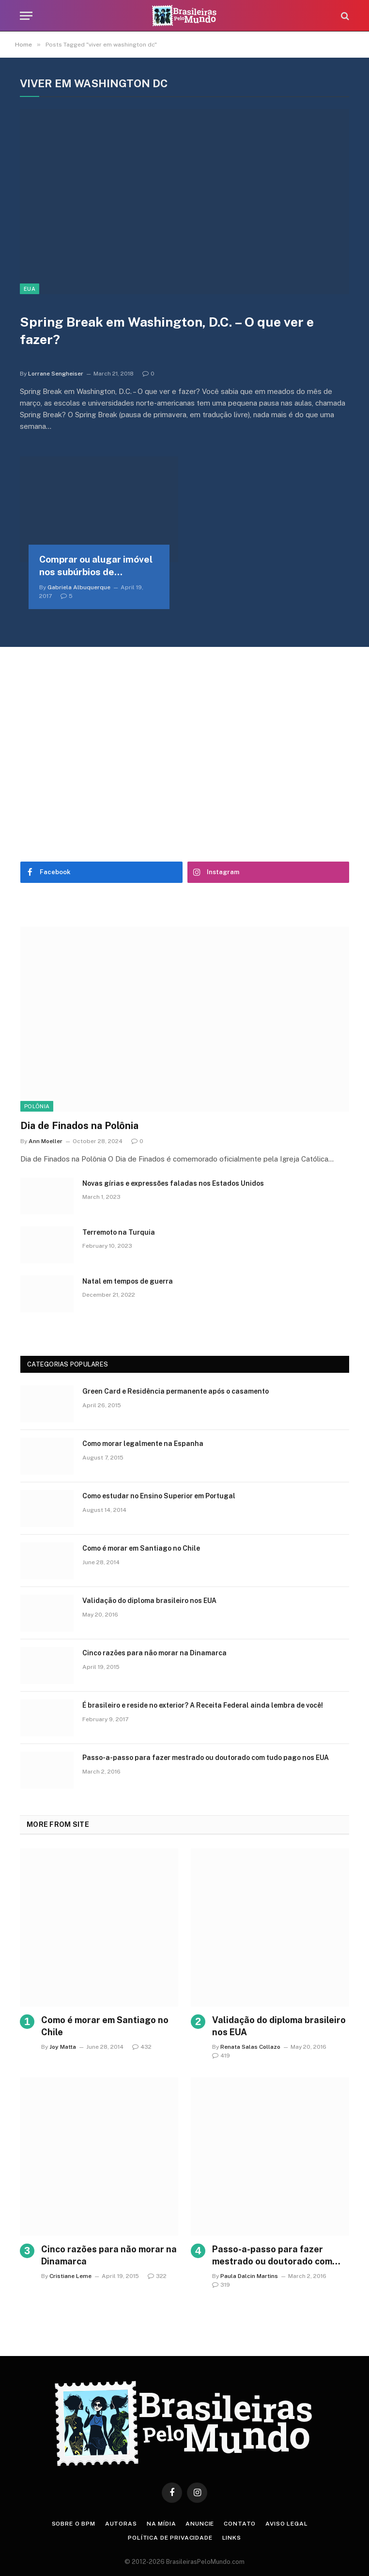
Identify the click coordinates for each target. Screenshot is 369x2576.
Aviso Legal (286, 2523)
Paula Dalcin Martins (249, 2276)
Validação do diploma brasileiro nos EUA (149, 1600)
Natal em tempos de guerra (127, 1281)
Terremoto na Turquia (118, 1232)
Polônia (36, 1106)
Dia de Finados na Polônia (79, 1125)
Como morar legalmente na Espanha (142, 1443)
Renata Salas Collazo (250, 2046)
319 (221, 2284)
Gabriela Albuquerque (78, 587)
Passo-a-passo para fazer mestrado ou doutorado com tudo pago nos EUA (205, 1757)
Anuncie (199, 2523)
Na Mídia (161, 2523)
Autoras (121, 2523)
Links (231, 2537)
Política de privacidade (170, 2537)
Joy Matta (62, 2046)
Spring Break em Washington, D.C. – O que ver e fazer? (167, 330)
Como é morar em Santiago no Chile (141, 1548)
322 (157, 2276)
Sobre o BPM (73, 2523)
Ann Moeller (45, 1141)
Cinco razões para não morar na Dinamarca (154, 1653)
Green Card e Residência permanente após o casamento (175, 1391)
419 (221, 2055)
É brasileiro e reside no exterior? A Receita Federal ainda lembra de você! (202, 1705)
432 (142, 2046)
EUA (29, 289)
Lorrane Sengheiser (55, 373)
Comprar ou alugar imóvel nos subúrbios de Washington (96, 566)
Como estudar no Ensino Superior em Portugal (158, 1496)
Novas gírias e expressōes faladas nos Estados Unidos (173, 1183)
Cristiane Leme (70, 2276)
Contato (240, 2523)
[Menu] (26, 16)
